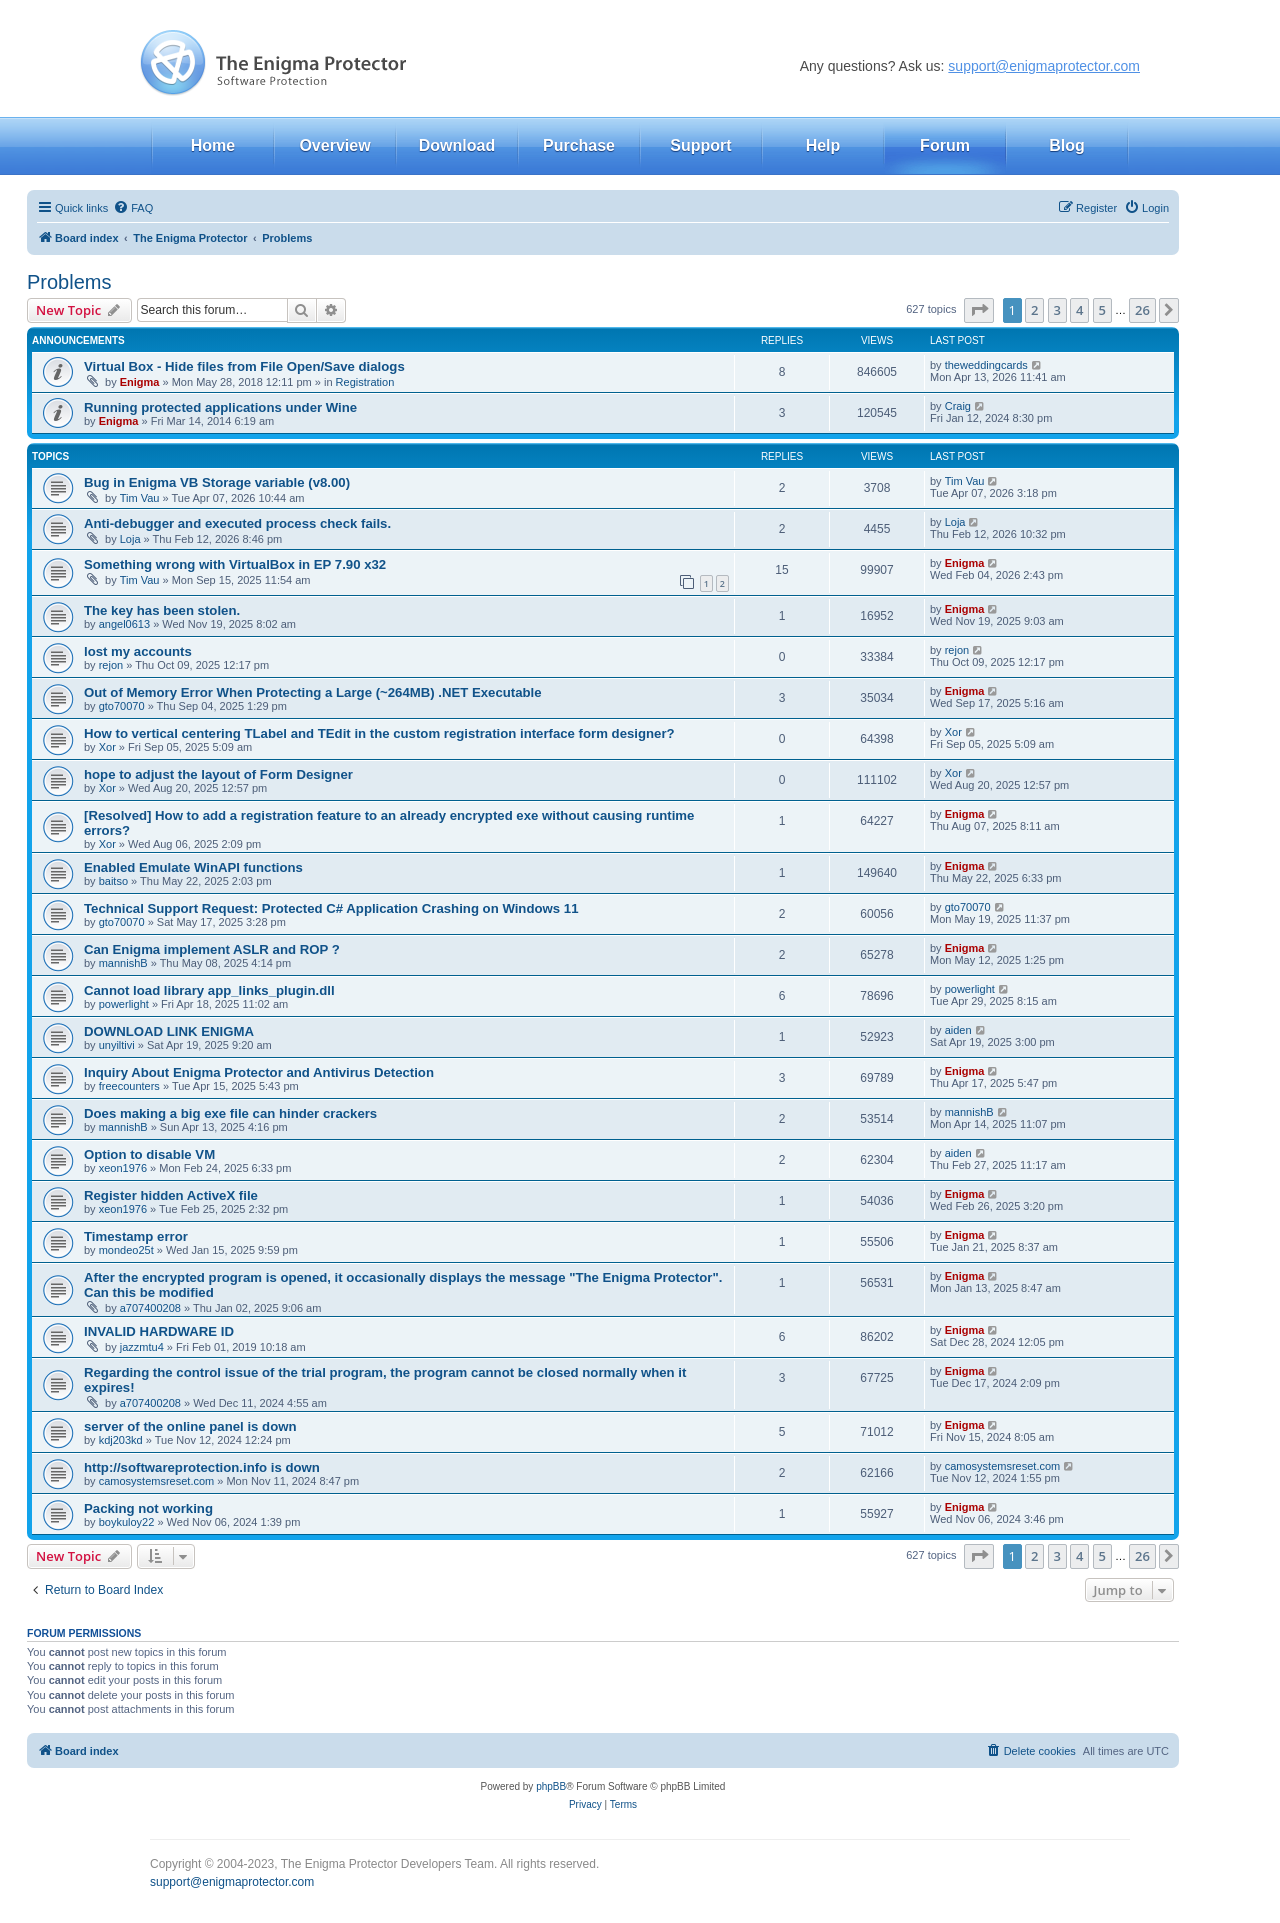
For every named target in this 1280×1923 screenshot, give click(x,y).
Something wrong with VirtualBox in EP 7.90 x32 (235, 564)
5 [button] (1102, 310)
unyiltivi (117, 1045)
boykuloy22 (127, 1522)
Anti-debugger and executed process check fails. (237, 523)
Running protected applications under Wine (220, 407)
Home (213, 145)
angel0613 (124, 624)
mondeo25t (126, 1250)
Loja (130, 539)
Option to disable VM (149, 1154)
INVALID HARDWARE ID (159, 1331)
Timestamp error (136, 1236)
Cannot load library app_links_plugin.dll (209, 990)
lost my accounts (138, 651)
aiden (958, 1030)
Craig (958, 406)
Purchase (579, 145)
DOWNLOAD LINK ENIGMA (169, 1031)
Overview (334, 145)
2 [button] (1034, 310)
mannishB (123, 963)
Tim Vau (140, 498)
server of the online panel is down (190, 1426)
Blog (1067, 145)
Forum (945, 145)
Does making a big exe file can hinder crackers (230, 1113)
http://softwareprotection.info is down (202, 1467)
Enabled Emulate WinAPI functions (193, 867)
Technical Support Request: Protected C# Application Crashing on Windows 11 (331, 908)
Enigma (140, 382)
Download (457, 145)
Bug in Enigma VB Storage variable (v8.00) (217, 482)
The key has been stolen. (162, 610)
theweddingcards (986, 365)
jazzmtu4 (142, 1347)
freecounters (129, 1086)
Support (700, 145)
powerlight (124, 1004)
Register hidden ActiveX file (171, 1195)
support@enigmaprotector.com (1044, 66)
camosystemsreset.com (157, 1481)
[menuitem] (133, 208)
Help (823, 145)
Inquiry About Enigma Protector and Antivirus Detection (259, 1072)
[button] (979, 310)
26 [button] (1142, 310)
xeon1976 (123, 1168)
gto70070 (122, 706)
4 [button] (1079, 310)
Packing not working (148, 1508)
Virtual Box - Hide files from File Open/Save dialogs (244, 366)
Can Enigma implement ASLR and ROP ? (212, 949)
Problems (69, 282)
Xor (107, 747)
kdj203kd (121, 1440)
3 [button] (1057, 310)
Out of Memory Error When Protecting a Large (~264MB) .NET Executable (313, 692)
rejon (111, 665)
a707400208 (150, 1308)
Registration (365, 382)
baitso (113, 881)
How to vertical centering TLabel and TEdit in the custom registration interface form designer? (379, 733)
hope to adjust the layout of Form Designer (218, 774)
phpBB (551, 1786)
